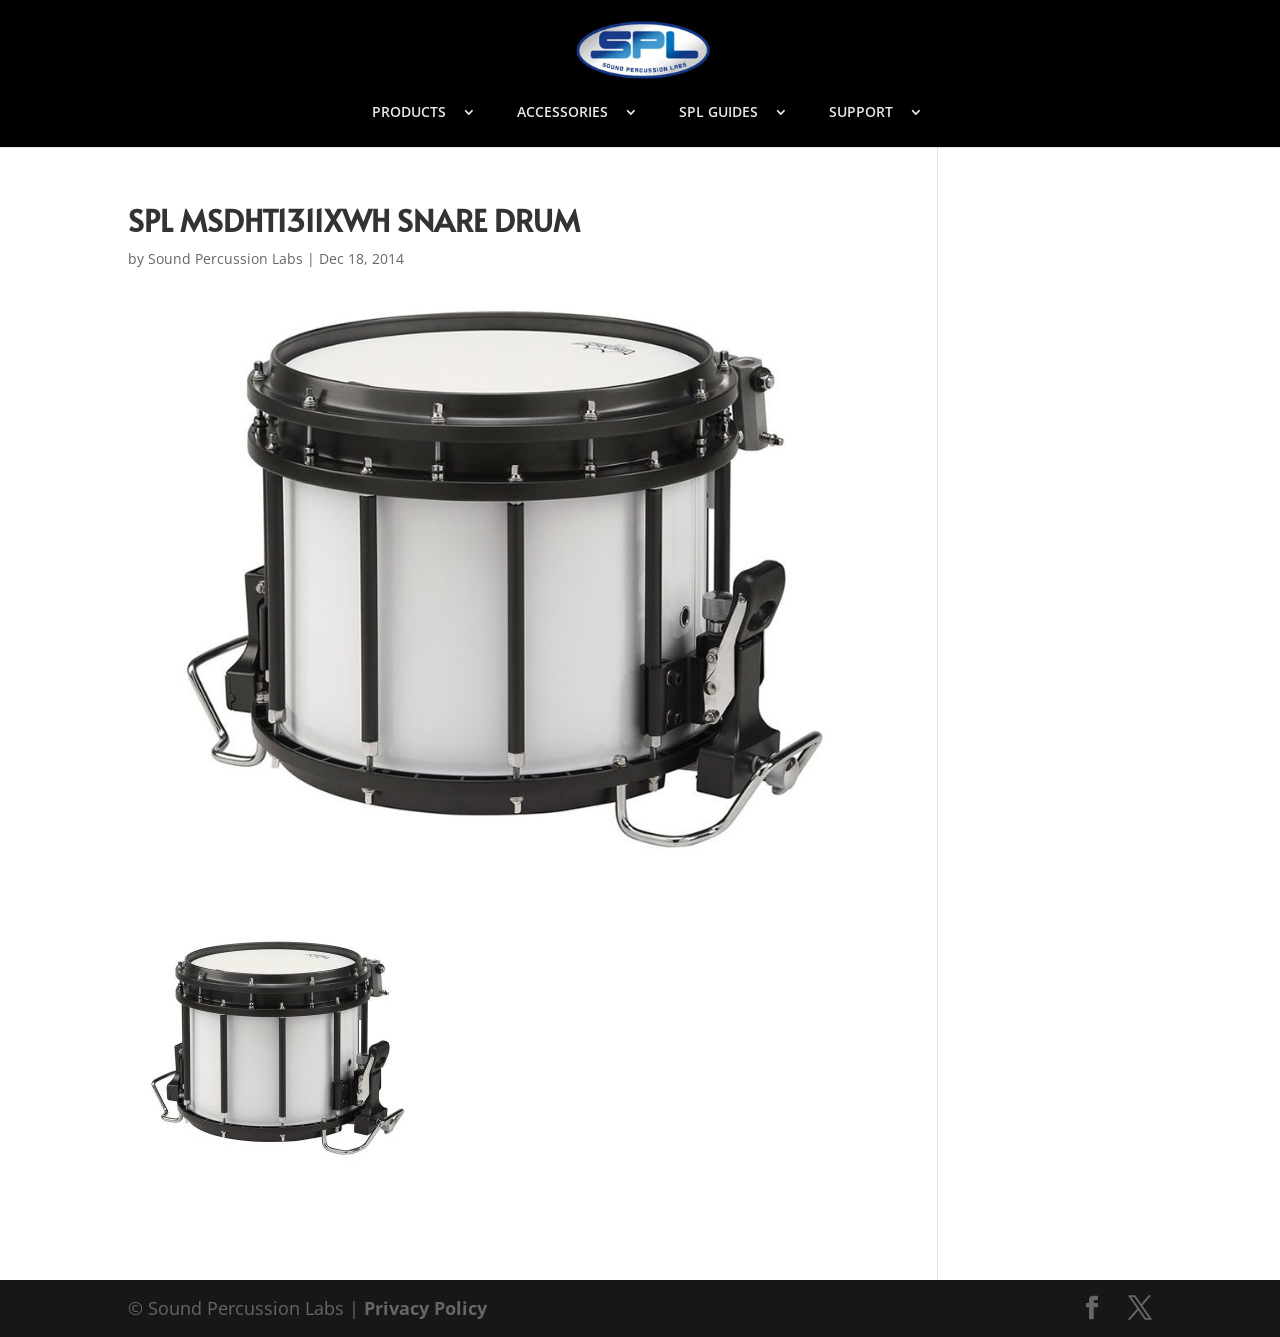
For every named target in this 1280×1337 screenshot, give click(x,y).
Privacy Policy (425, 1308)
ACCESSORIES (562, 113)
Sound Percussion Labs (225, 258)
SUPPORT (861, 113)
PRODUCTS (409, 113)
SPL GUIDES (718, 113)
